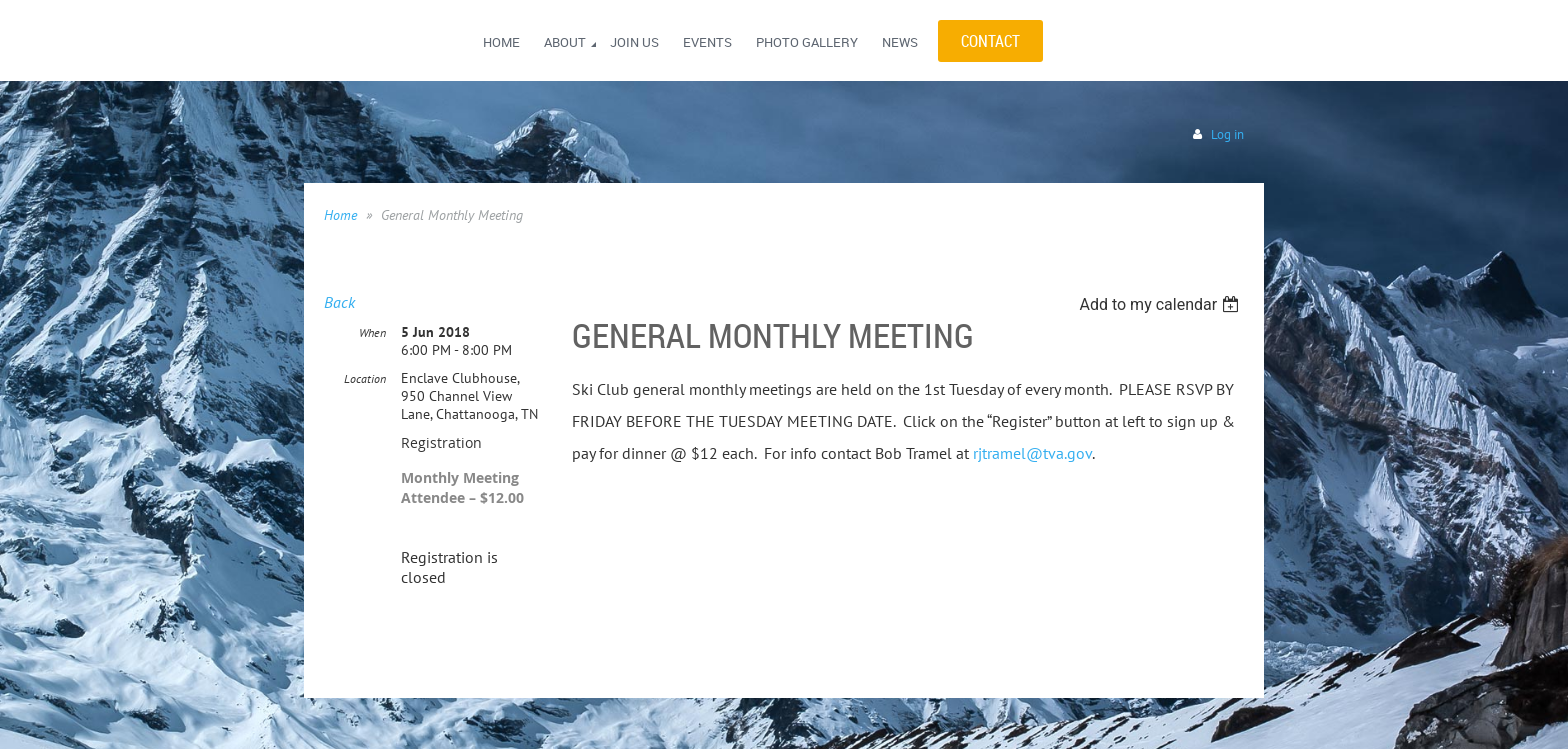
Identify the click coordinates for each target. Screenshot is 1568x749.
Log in (1227, 134)
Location (365, 378)
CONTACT (990, 41)
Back (339, 302)
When (372, 332)
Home (340, 215)
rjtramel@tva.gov (1032, 453)
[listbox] (1161, 304)
